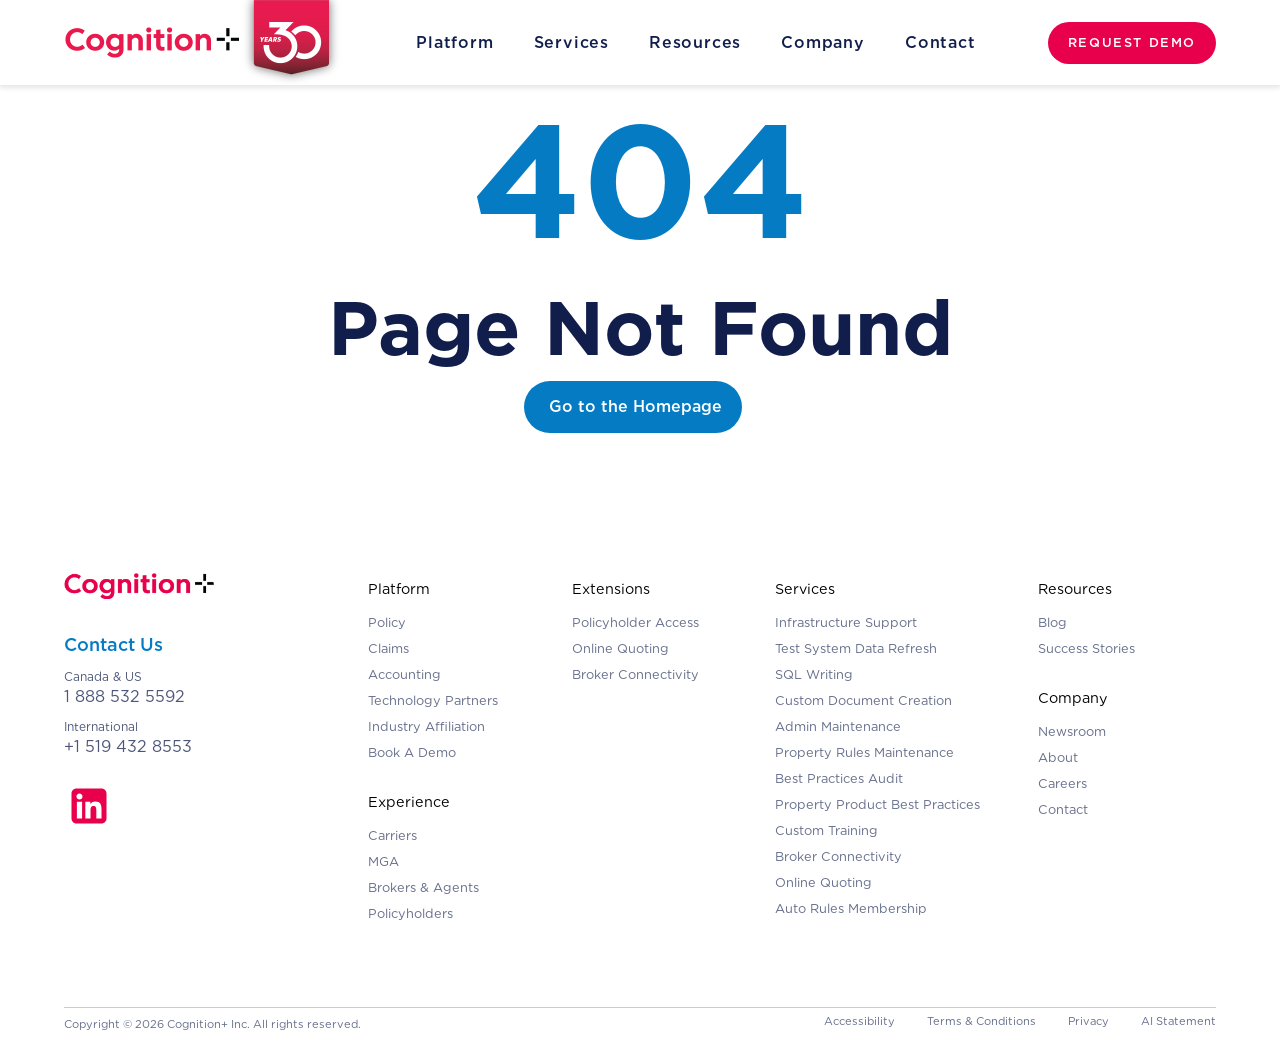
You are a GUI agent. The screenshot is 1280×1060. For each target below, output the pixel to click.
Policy (387, 622)
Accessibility (859, 1021)
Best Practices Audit (839, 778)
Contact (940, 42)
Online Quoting (620, 648)
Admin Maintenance (838, 726)
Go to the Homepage (635, 406)
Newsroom (1072, 731)
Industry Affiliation (426, 726)
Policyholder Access (635, 622)
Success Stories (1086, 648)
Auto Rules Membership (851, 908)
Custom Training (826, 830)
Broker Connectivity (635, 674)
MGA (383, 861)
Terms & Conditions (981, 1021)
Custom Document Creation (863, 700)
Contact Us (113, 644)
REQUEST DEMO (1132, 42)
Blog (1052, 622)
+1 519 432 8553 (128, 746)
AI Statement (1178, 1021)
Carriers (392, 835)
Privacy (1088, 1021)
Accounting (404, 674)
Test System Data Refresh (856, 648)
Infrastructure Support (846, 622)
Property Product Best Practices (877, 804)
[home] (205, 42)
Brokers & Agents (423, 887)
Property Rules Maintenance (864, 752)
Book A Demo (412, 752)
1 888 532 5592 (124, 696)
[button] (454, 43)
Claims (388, 648)
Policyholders (410, 913)
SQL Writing (814, 674)
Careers (1062, 783)
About (1058, 757)
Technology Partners (433, 700)
